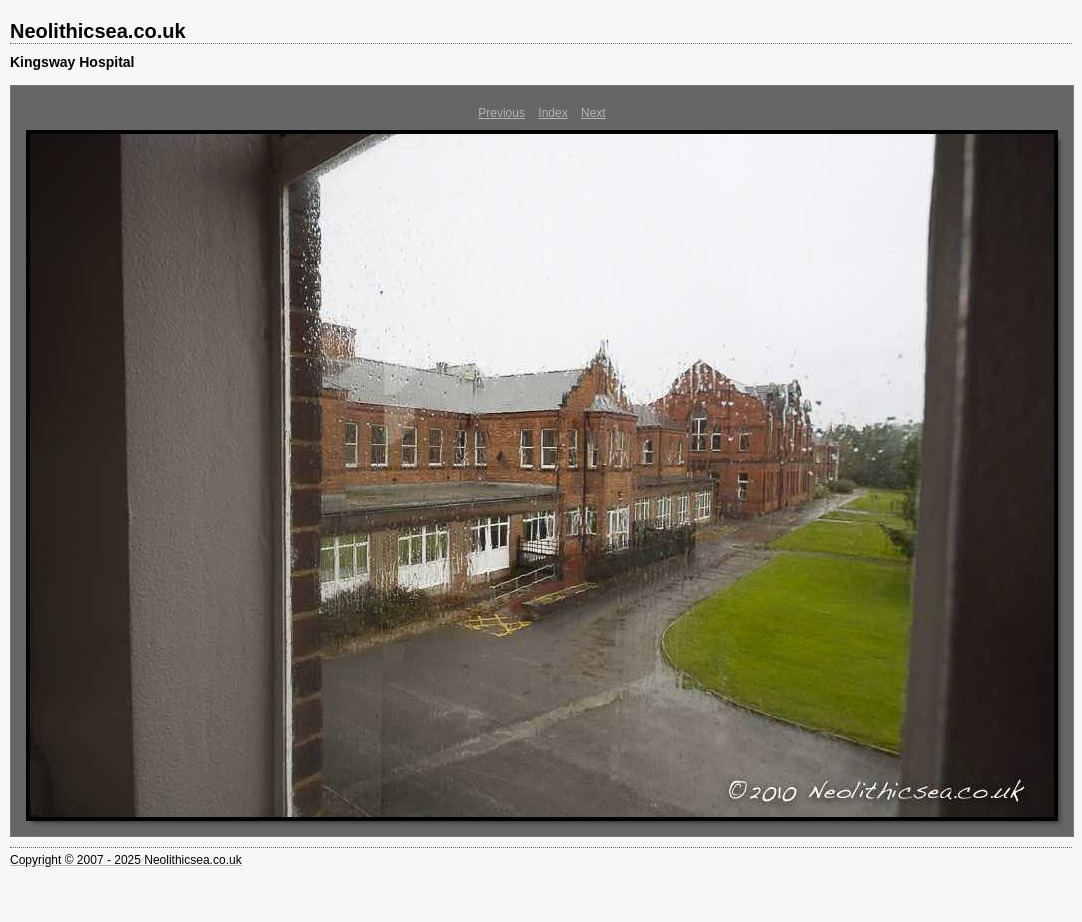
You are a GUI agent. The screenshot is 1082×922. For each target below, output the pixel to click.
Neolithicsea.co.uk (98, 31)
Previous (501, 113)
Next (593, 113)
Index (552, 113)
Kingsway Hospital (72, 62)
